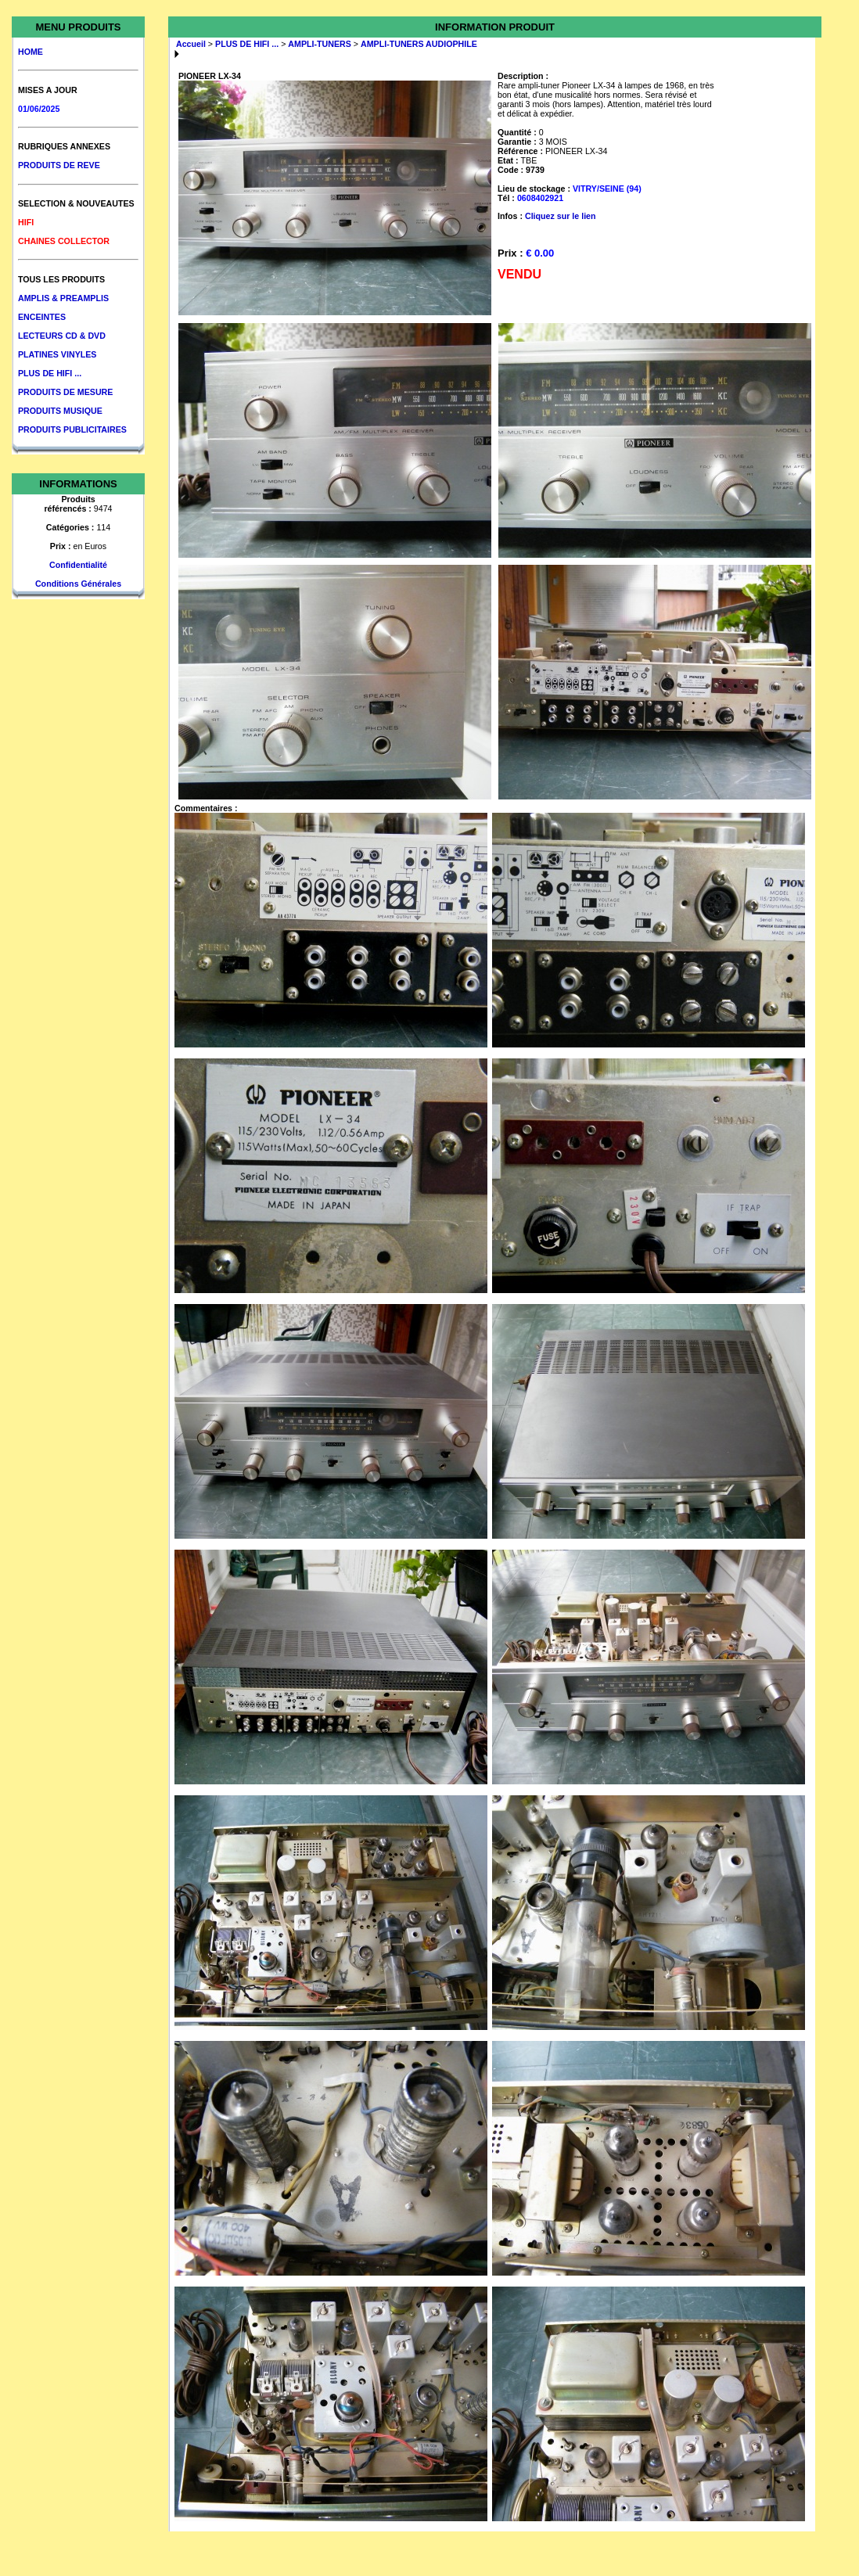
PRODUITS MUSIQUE (60, 410)
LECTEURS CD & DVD (62, 335)
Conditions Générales (78, 583)
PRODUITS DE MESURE (65, 392)
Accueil (191, 44)
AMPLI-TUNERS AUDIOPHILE (419, 44)
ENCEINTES (42, 317)
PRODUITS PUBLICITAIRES (72, 429)
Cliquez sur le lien (560, 216)
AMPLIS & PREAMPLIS (63, 298)
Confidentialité (78, 564)
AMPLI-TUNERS (319, 44)
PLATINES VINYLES (57, 354)
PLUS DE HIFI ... (49, 373)
